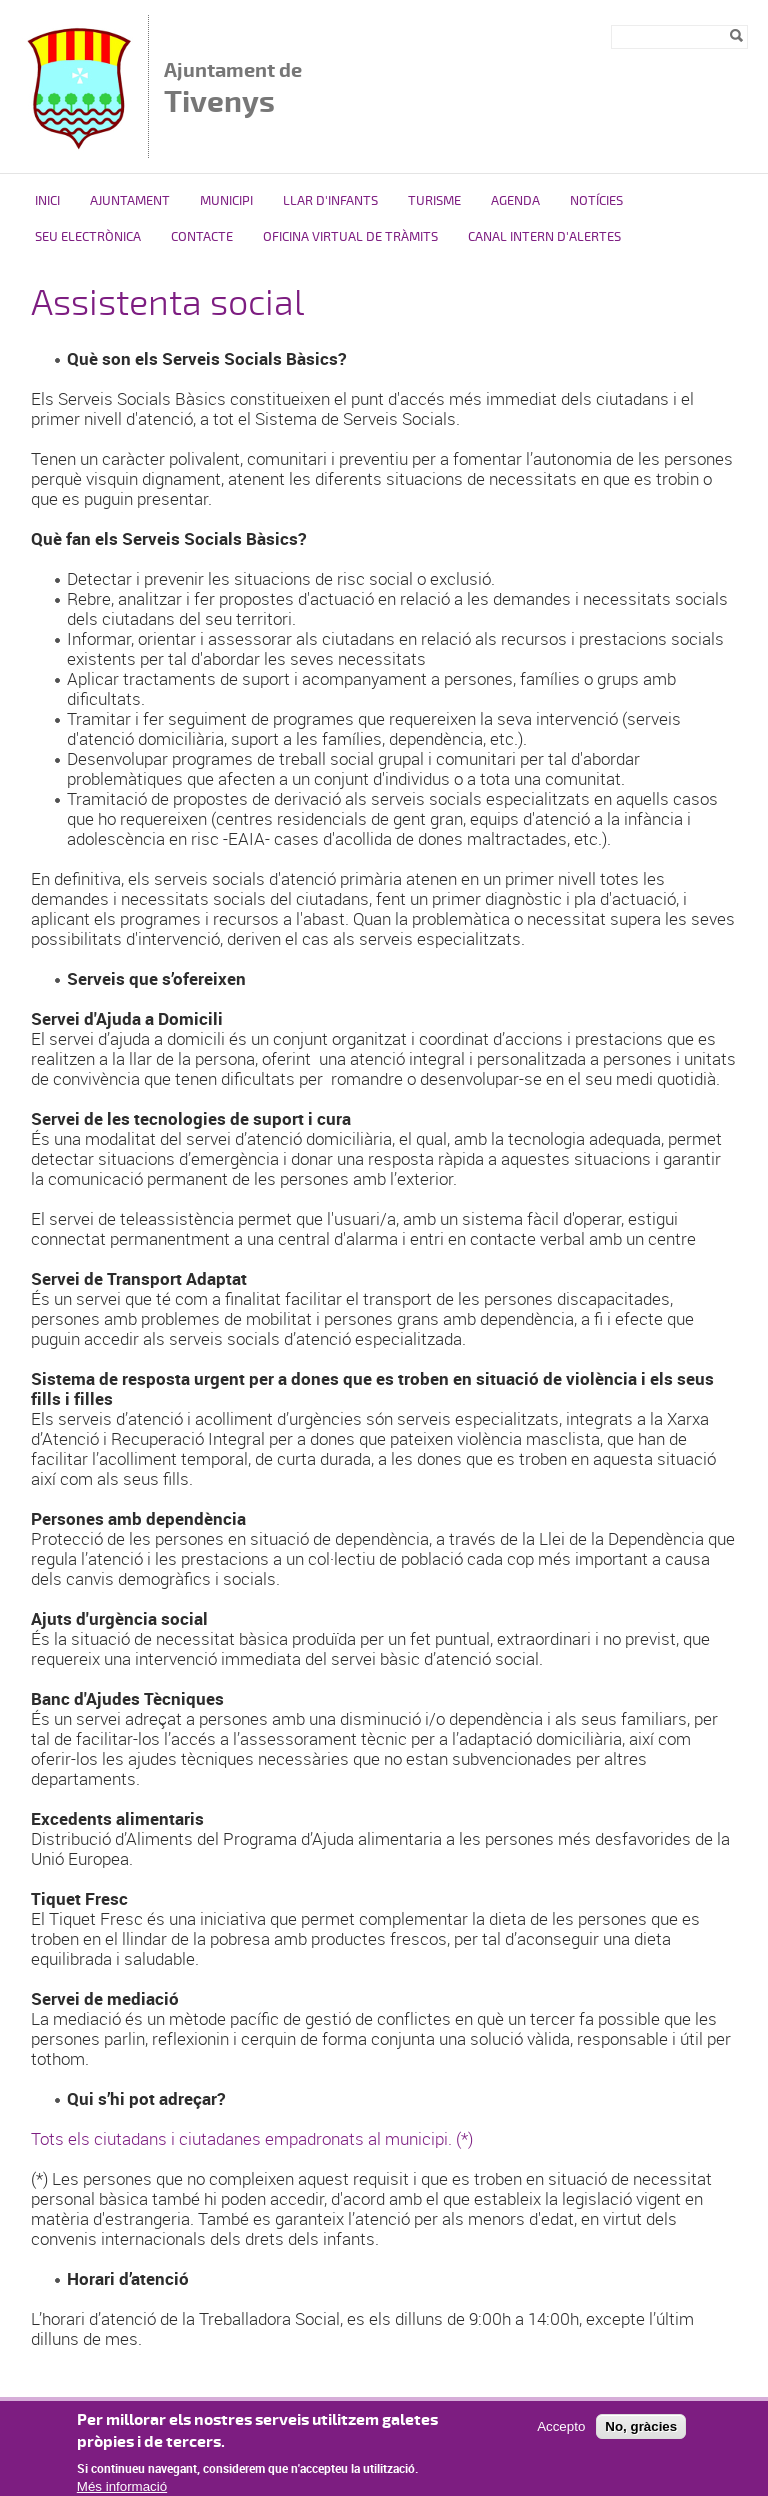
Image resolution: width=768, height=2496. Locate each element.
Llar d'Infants (330, 201)
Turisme (434, 201)
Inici (47, 201)
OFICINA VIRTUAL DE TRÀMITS (350, 237)
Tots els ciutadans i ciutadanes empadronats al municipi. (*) (252, 2138)
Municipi (226, 201)
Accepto (561, 2434)
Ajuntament (130, 201)
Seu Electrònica (88, 237)
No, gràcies (641, 2434)
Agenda (515, 201)
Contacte (202, 237)
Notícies (596, 201)
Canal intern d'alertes (544, 237)
